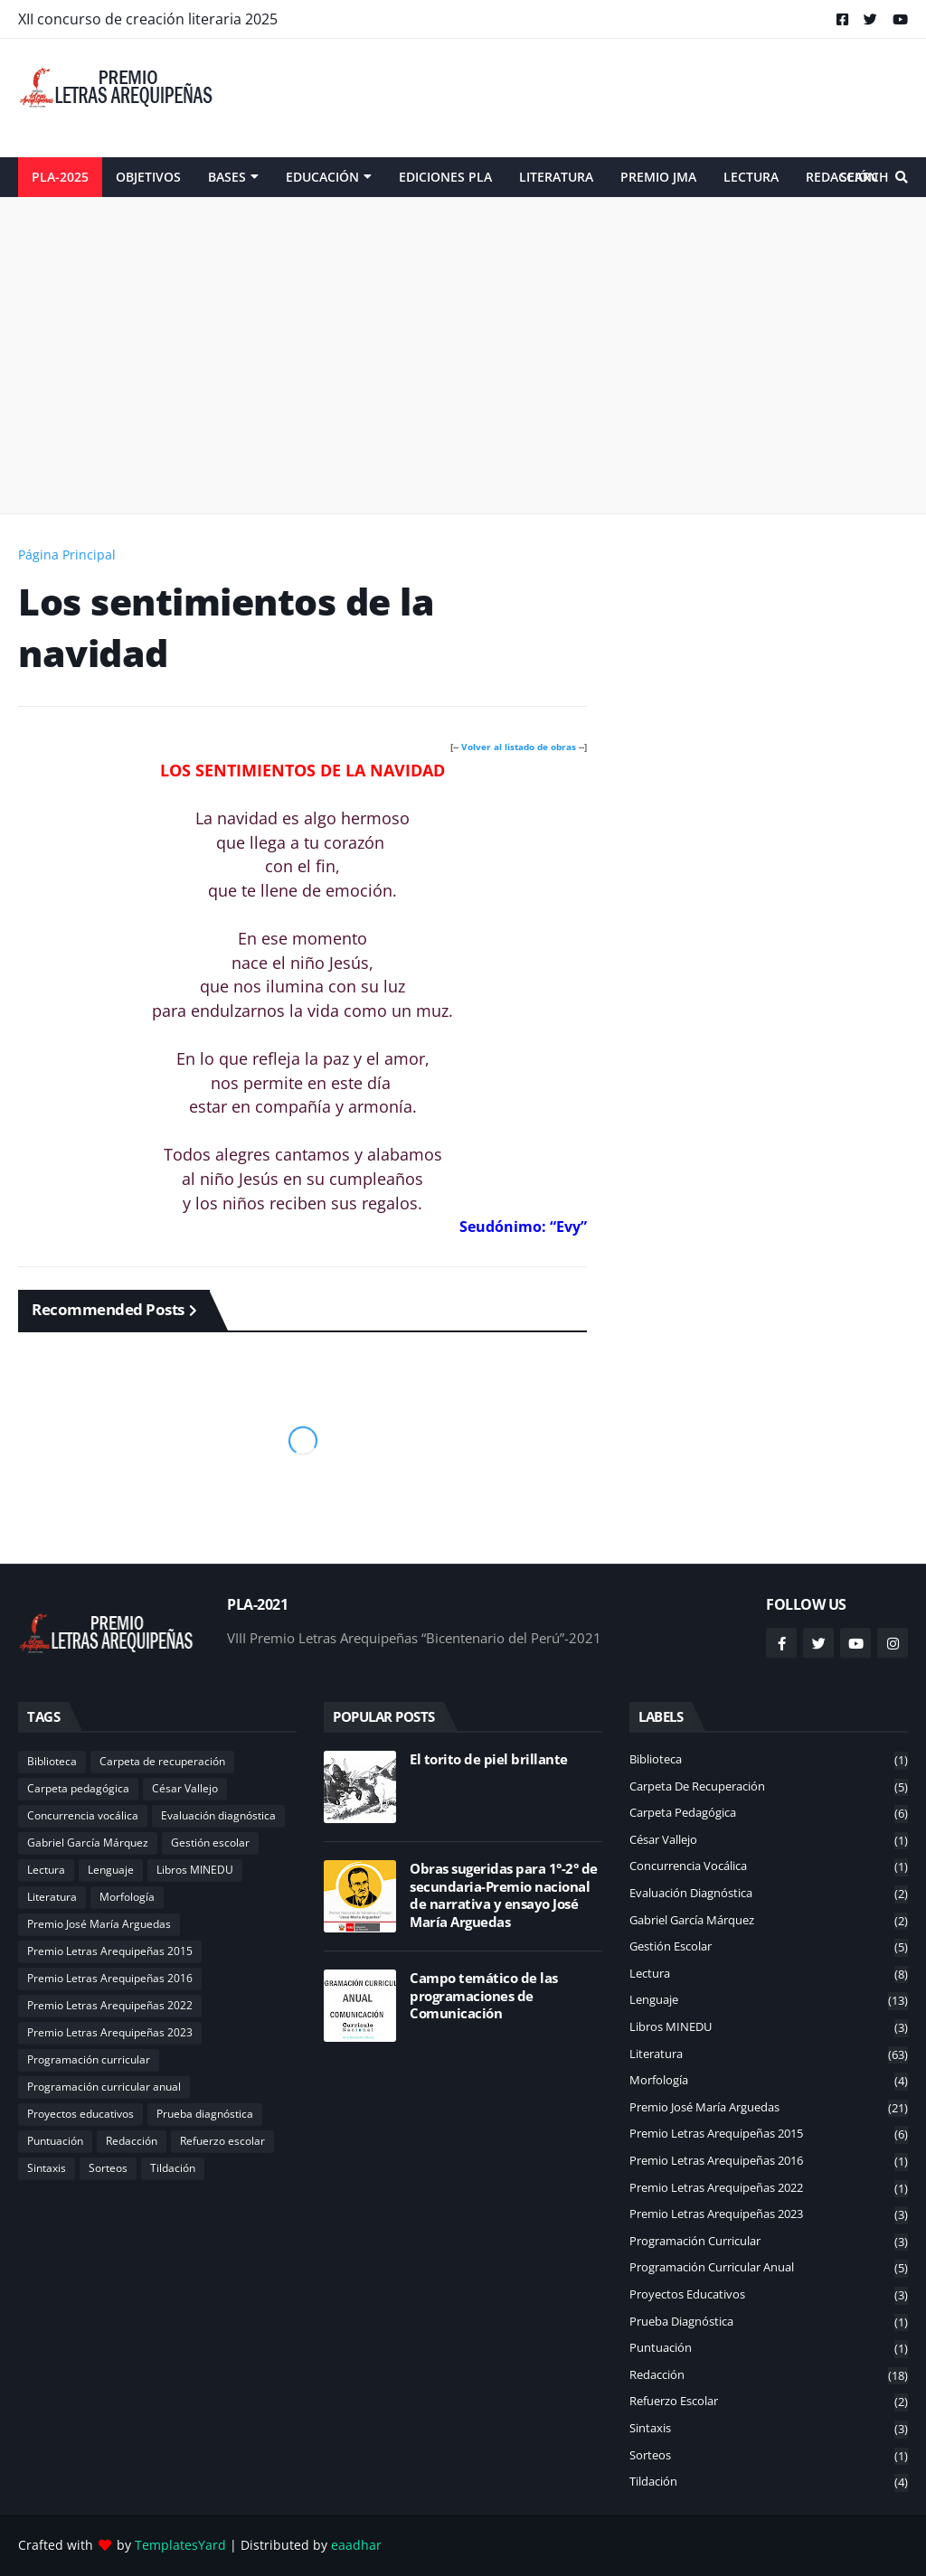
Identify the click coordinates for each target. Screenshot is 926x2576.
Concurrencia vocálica (82, 1815)
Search (864, 176)
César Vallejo (185, 1788)
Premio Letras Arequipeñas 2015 (110, 1951)
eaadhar (356, 2544)
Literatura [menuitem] (556, 176)
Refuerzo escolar (222, 2140)
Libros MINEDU (194, 1869)
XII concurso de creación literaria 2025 (148, 19)
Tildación (172, 2168)
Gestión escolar (210, 1842)
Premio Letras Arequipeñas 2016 (110, 1978)
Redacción (131, 2140)
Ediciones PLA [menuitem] (445, 176)
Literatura (52, 1896)
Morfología (127, 1896)
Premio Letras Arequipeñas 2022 (110, 2005)
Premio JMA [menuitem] (658, 176)
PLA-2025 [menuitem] (60, 176)
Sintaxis (46, 2168)
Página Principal (67, 554)
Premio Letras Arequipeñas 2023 (110, 2032)
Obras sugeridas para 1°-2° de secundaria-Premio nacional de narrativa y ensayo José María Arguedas (504, 1895)
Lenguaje (111, 1869)
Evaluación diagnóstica (218, 1815)
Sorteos (108, 2168)
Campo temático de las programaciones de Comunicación (484, 1996)
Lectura (46, 1869)
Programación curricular (88, 2059)
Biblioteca (52, 1761)
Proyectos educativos (80, 2113)
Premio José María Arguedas (99, 1924)
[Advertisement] (579, 97)
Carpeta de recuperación (162, 1761)
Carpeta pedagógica (78, 1788)
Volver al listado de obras (518, 746)
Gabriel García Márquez (87, 1842)
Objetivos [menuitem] (148, 176)
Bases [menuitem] (227, 176)
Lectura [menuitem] (751, 176)
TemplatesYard (180, 2544)
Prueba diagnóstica (204, 2113)
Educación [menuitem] (322, 176)
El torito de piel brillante (489, 1759)
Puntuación (55, 2140)
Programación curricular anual (104, 2086)
